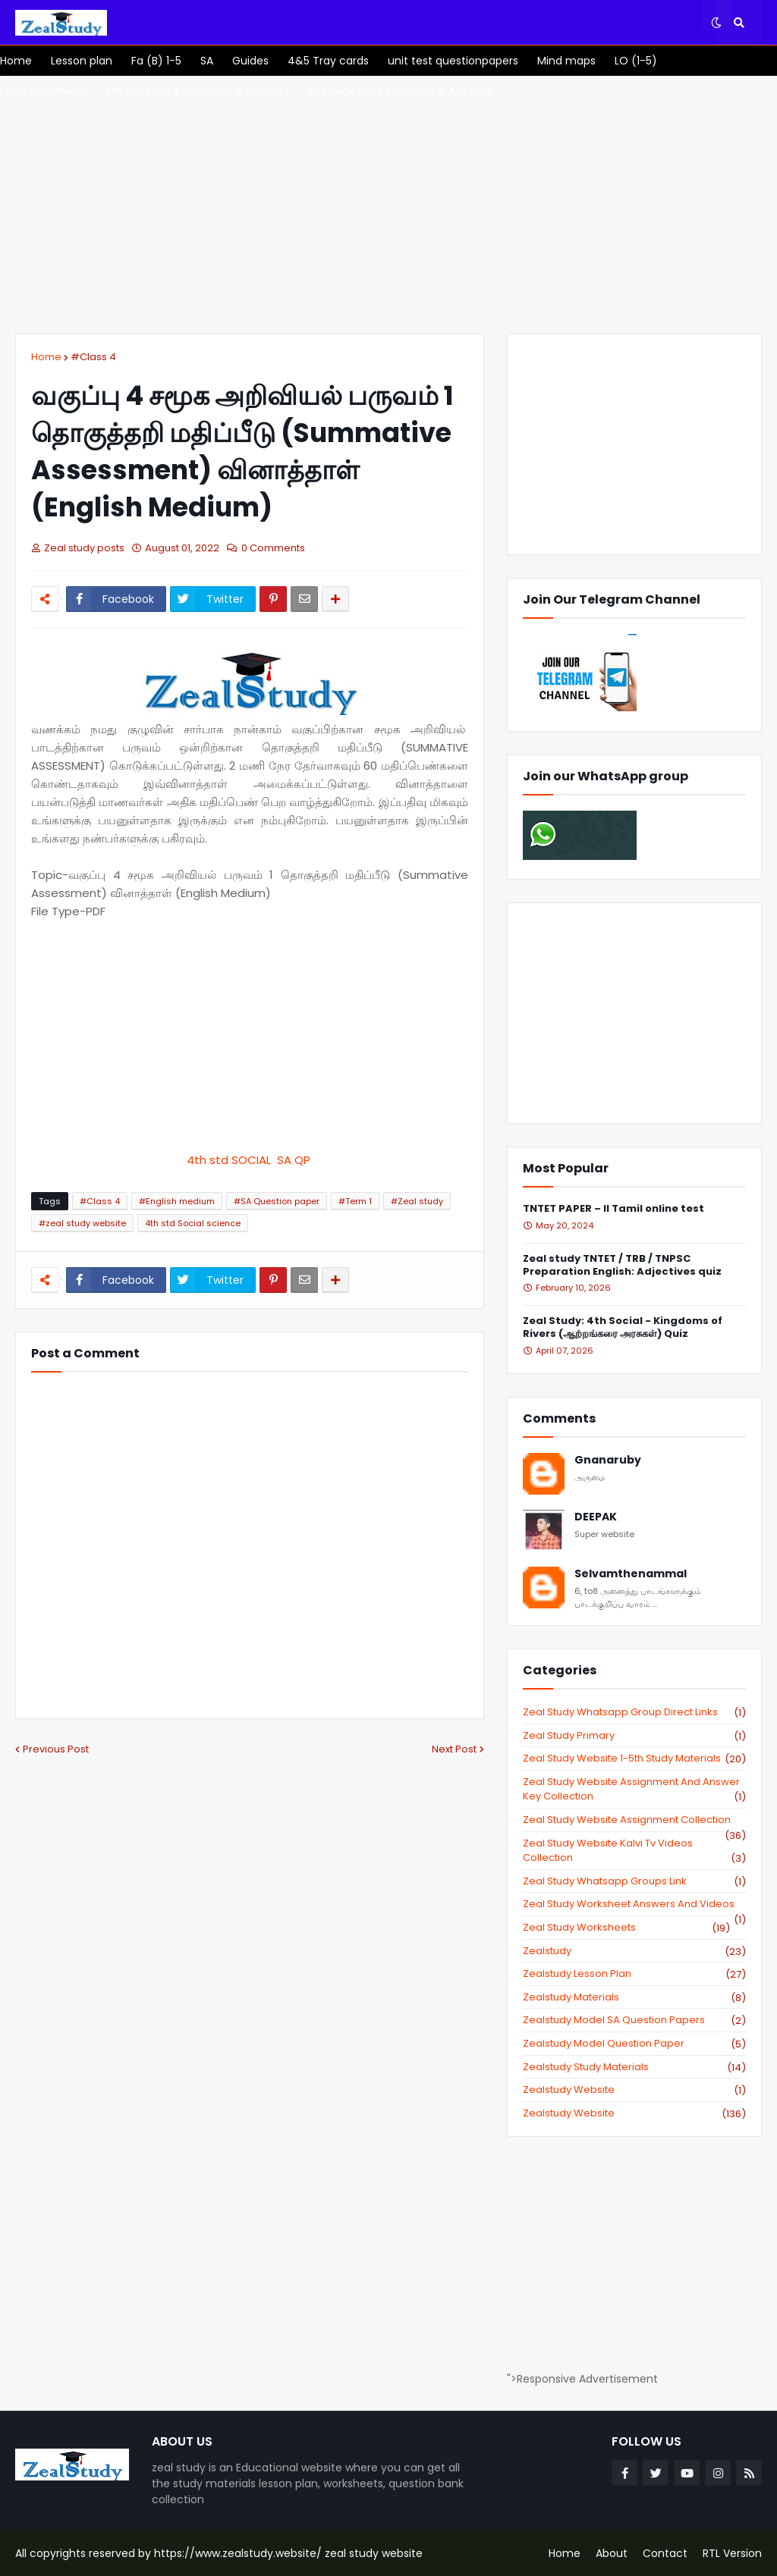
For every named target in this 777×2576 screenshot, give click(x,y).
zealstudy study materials (634, 2067)
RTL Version (732, 2553)
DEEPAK (595, 1517)
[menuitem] (16, 60)
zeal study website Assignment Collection (634, 1820)
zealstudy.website (634, 2113)
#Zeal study (417, 1201)
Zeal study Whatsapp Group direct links (634, 1712)
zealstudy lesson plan (634, 1973)
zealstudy (634, 1951)
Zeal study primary (634, 1735)
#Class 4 (93, 357)
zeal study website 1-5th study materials (634, 1758)
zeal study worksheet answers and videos (634, 1904)
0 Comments (273, 548)
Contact (665, 2553)
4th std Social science (193, 1223)
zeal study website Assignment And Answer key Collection (634, 1789)
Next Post (454, 1749)
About (612, 2553)
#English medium (177, 1201)
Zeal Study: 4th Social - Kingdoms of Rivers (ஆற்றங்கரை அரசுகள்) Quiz (622, 1328)
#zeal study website (82, 1223)
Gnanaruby (607, 1460)
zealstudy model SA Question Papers (634, 2020)
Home (46, 357)
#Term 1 (355, 1201)
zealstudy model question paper (634, 2043)
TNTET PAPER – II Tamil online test (613, 1209)
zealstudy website (634, 2090)
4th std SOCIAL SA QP (250, 1160)
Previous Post (56, 1749)
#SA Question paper (276, 1201)
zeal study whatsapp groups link (634, 1881)
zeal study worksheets (626, 1927)
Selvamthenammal (630, 1574)
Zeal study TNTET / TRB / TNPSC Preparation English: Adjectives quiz (622, 1266)
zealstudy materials (634, 1997)
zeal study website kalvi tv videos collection (634, 1850)
